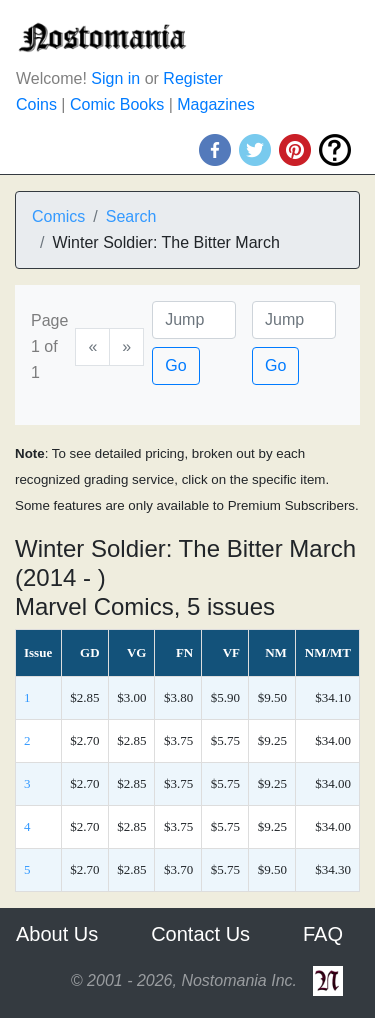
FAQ (323, 934)
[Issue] (294, 320)
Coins (36, 104)
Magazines (215, 104)
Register (193, 78)
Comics (58, 216)
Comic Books (117, 104)
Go (175, 365)
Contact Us (200, 934)
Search (131, 216)
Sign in (115, 78)
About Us (57, 934)
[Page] (194, 320)
